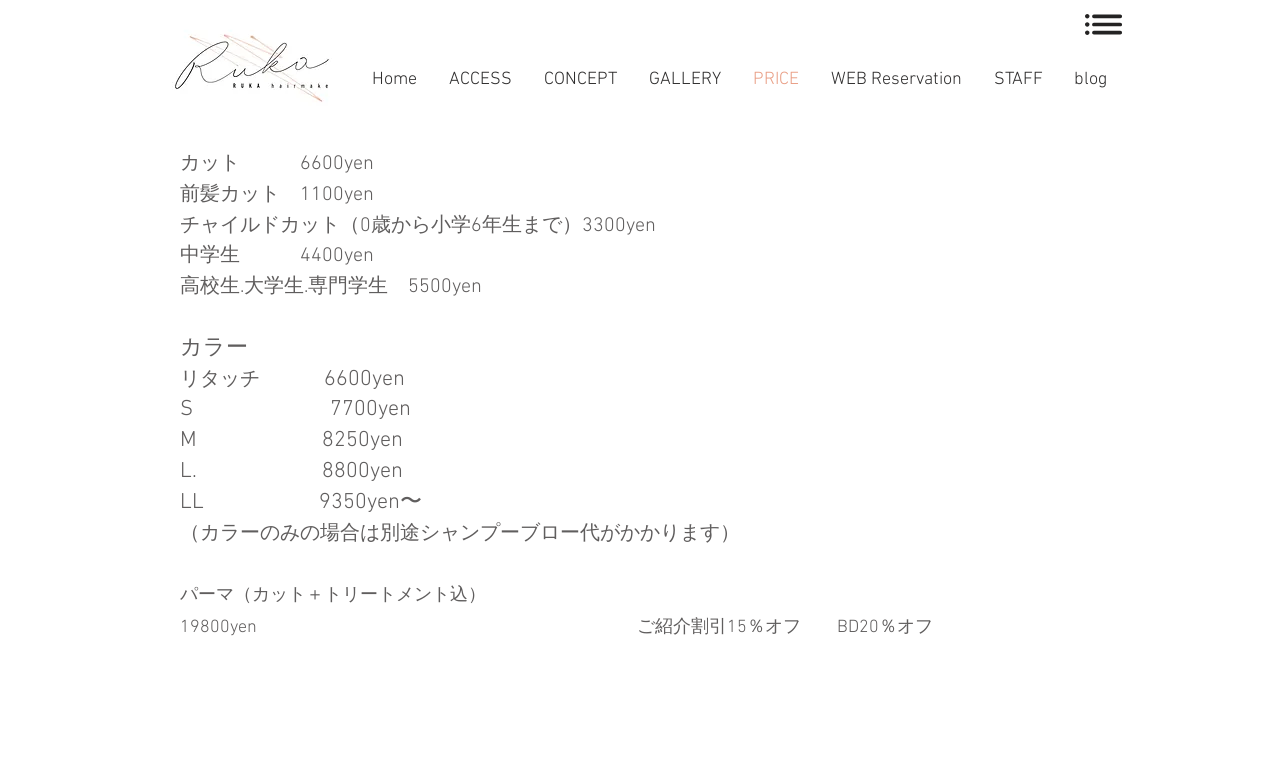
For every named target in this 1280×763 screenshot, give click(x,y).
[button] (1103, 24)
